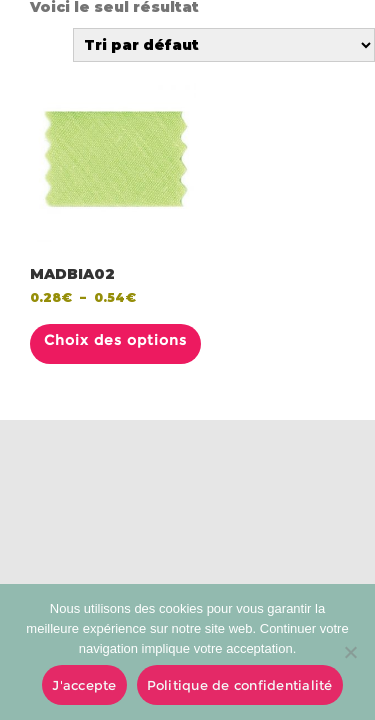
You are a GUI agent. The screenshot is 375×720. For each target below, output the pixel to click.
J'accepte (84, 685)
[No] (350, 652)
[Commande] (224, 45)
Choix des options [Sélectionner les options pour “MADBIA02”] (115, 340)
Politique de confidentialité (240, 685)
